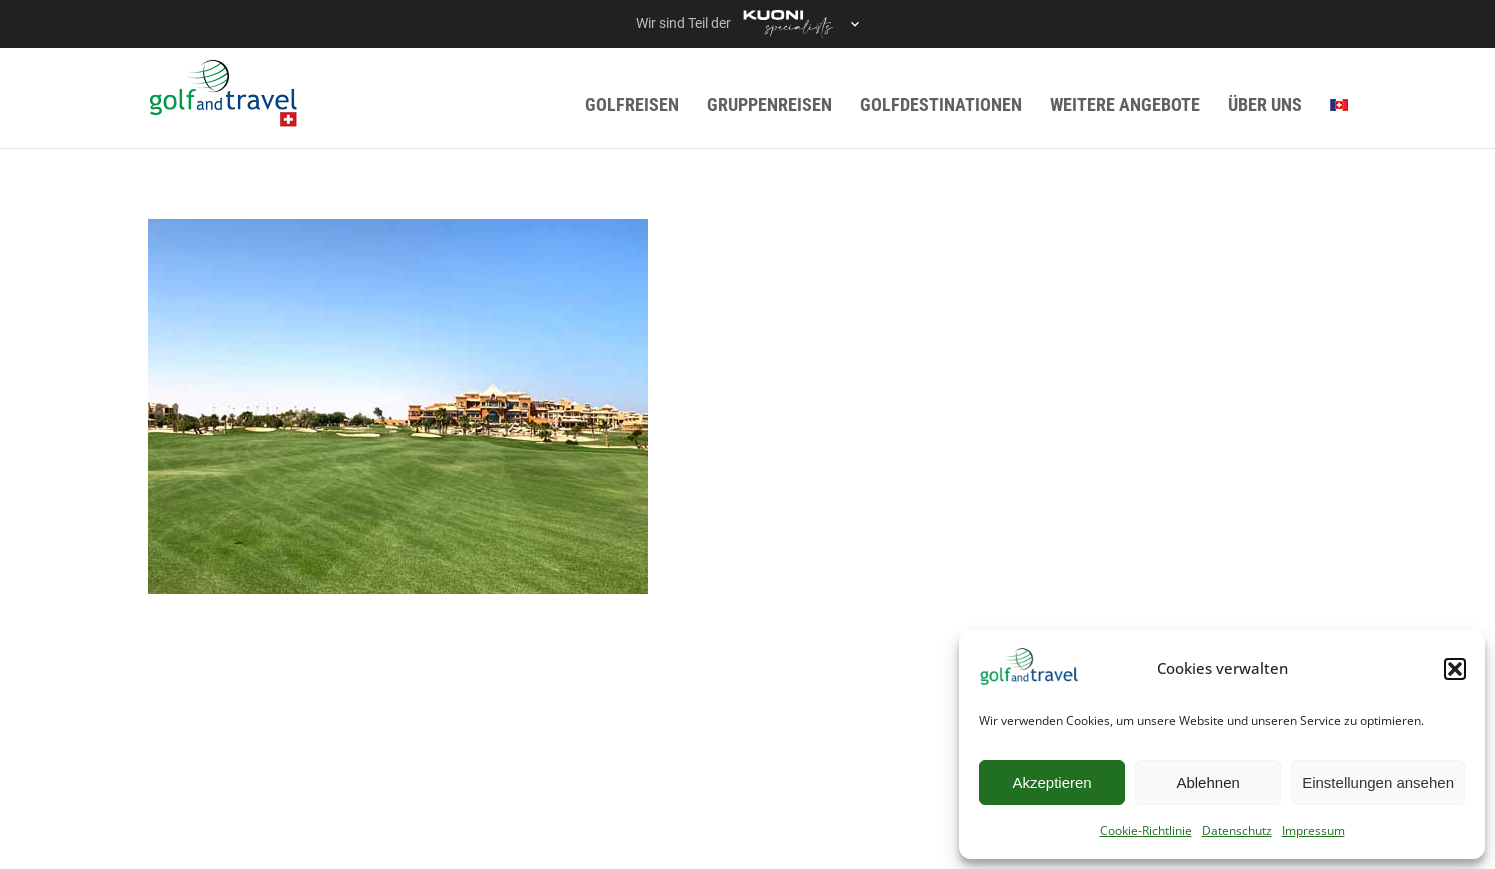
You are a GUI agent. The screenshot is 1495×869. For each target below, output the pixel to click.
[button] (1455, 669)
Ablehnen (1207, 782)
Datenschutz (1237, 830)
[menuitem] (1339, 104)
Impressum (1313, 830)
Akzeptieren (1051, 782)
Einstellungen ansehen (1378, 782)
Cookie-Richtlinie (1146, 830)
